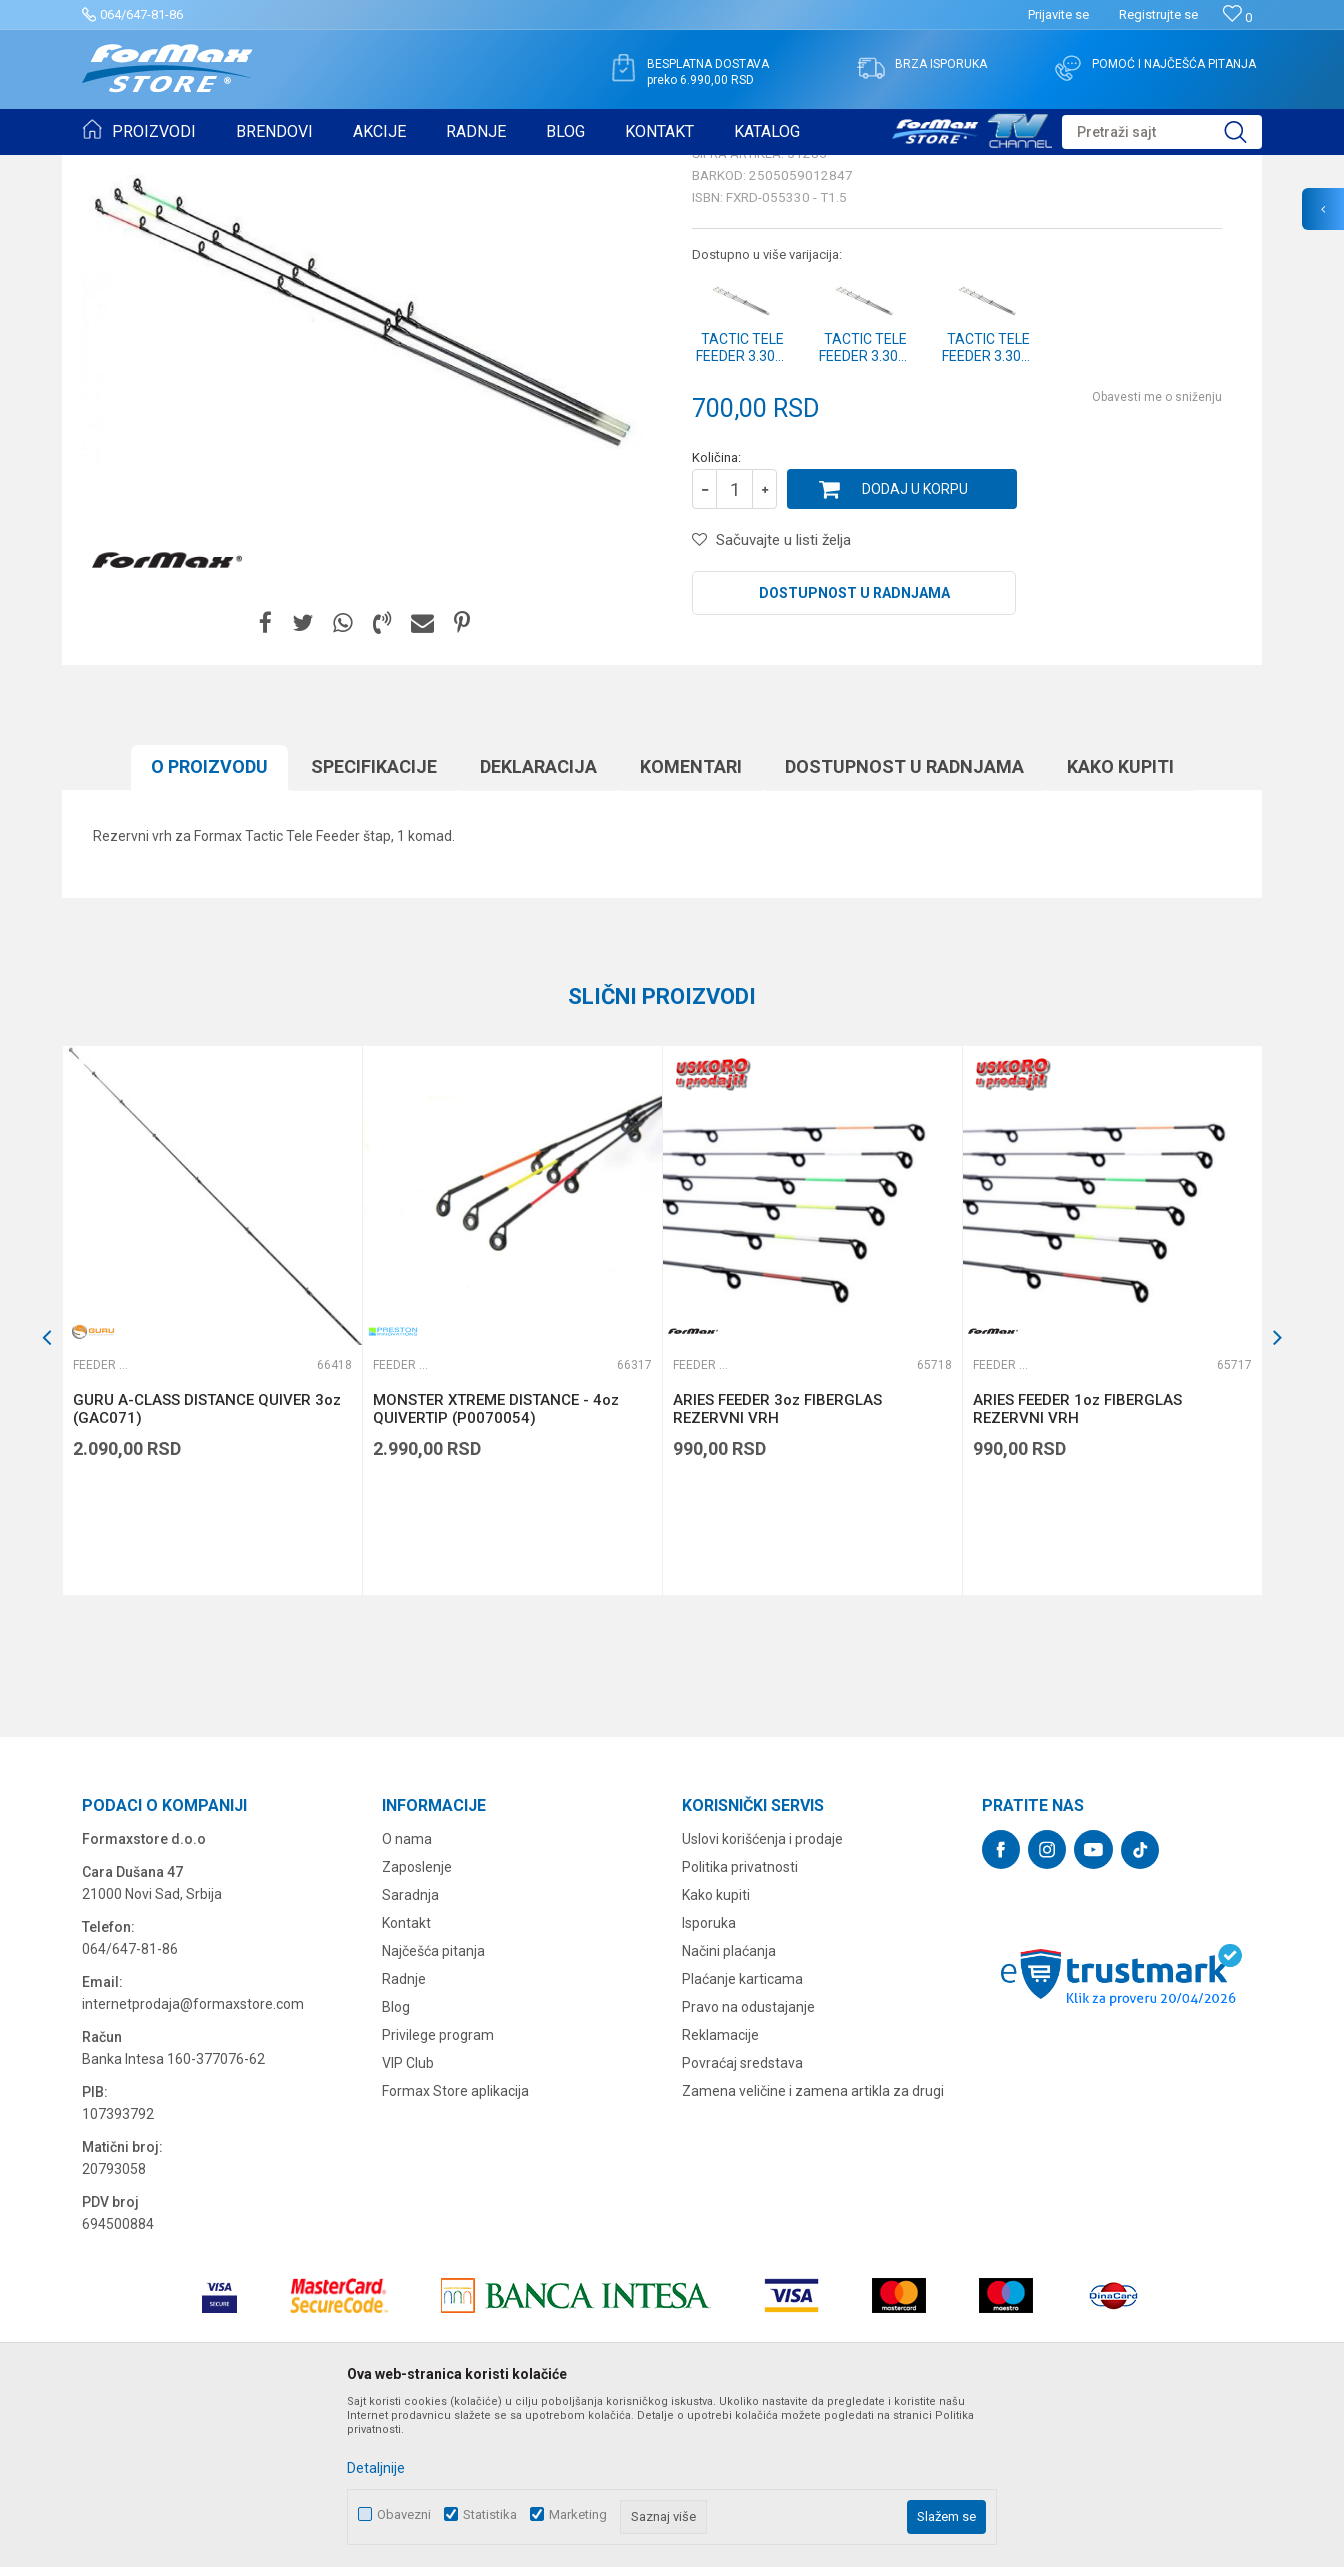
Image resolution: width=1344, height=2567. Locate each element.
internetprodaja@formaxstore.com (193, 2159)
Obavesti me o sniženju (1157, 552)
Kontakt (406, 2078)
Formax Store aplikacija (455, 2246)
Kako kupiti (1120, 921)
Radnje (404, 2134)
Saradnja (410, 2050)
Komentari (691, 921)
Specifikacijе (374, 921)
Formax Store (118, 168)
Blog (396, 2162)
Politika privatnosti (740, 2022)
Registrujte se (1158, 14)
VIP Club (408, 2218)
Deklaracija (538, 921)
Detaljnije (376, 2468)
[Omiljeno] (1237, 17)
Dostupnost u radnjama (854, 748)
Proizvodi (195, 168)
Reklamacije (720, 2190)
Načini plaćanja (729, 2106)
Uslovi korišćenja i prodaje (762, 1994)
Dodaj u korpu (915, 644)
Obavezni (404, 2514)
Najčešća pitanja (433, 2106)
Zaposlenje (417, 2022)
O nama (407, 1994)
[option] (212, 1475)
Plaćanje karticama (742, 2134)
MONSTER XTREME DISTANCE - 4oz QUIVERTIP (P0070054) (496, 1564)
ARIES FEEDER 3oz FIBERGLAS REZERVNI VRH (777, 1564)
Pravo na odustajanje (748, 2162)
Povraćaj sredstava (742, 2218)
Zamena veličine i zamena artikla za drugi (813, 2246)
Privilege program (438, 2190)
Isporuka (709, 2078)
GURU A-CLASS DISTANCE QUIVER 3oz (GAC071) (207, 1564)
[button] (1162, 132)
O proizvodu (209, 921)
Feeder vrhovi (337, 168)
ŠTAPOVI (260, 168)
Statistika (490, 2514)
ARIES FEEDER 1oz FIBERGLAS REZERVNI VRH (1077, 1564)
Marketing (578, 2514)
